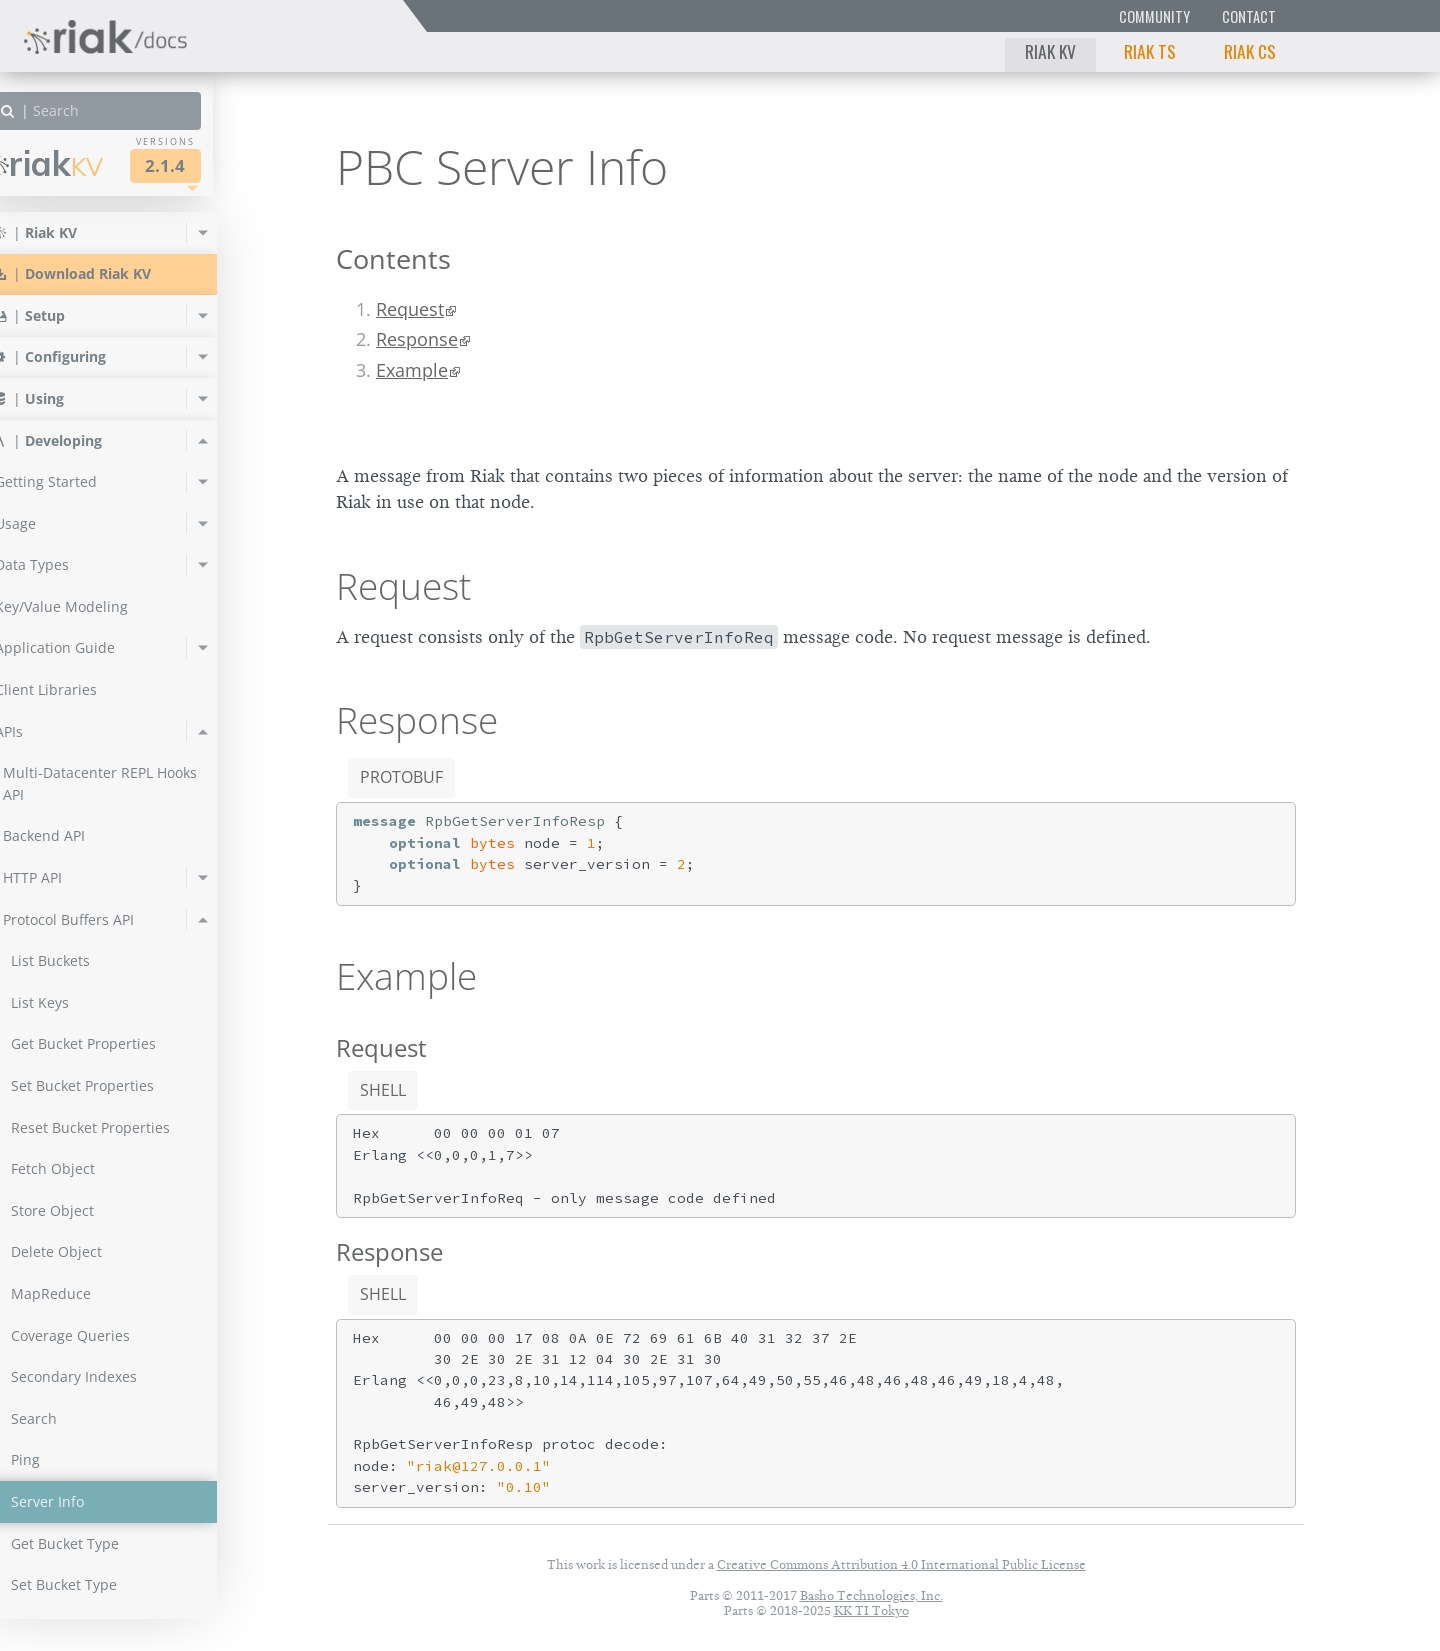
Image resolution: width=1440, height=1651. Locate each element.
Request (410, 309)
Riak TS (1150, 51)
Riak (85, 163)
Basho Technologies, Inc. (871, 1595)
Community (1154, 16)
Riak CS (1250, 51)
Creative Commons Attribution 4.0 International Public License (901, 1564)
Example (412, 370)
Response (417, 339)
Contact (1249, 16)
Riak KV (1050, 51)
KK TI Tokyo (871, 1610)
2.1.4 (204, 165)
